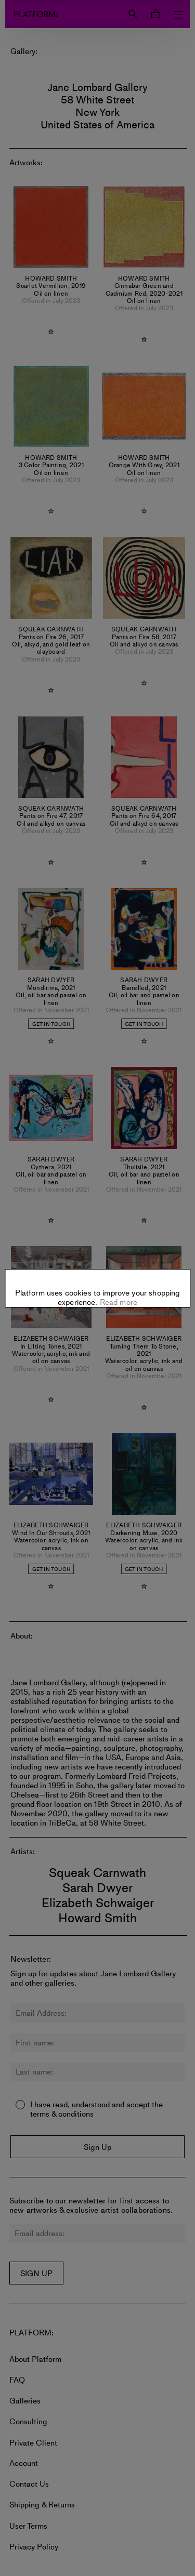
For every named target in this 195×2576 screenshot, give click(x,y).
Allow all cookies (97, 1318)
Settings (97, 1286)
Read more (118, 1260)
